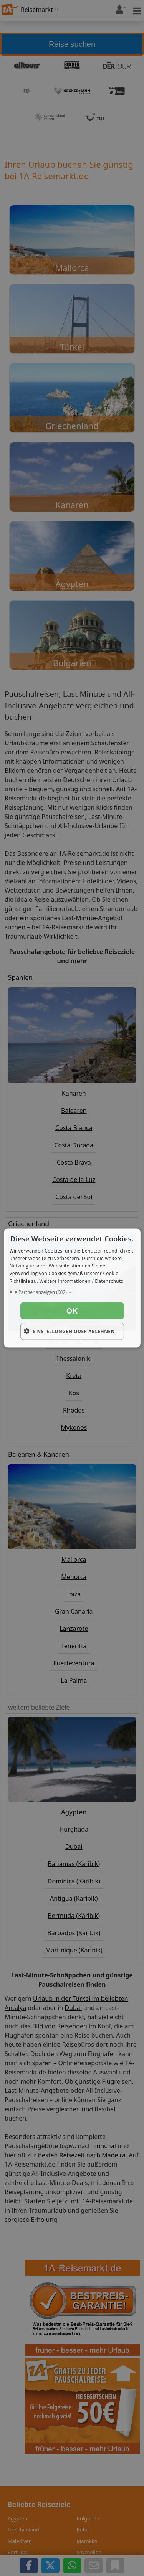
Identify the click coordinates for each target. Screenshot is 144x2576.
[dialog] (71, 1288)
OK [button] (72, 1310)
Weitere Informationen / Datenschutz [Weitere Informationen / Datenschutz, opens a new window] (81, 1281)
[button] (71, 1292)
